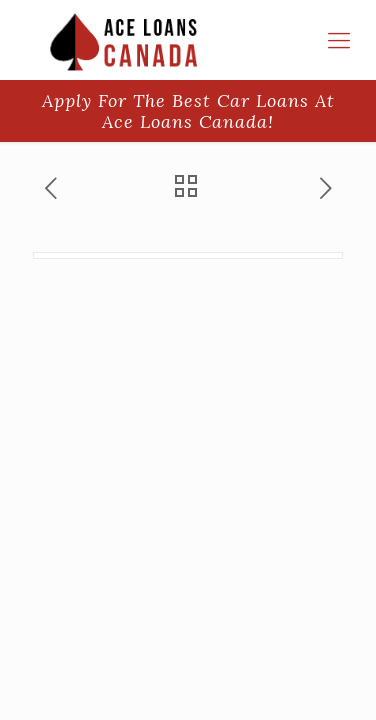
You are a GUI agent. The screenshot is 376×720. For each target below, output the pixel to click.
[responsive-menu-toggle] (339, 40)
